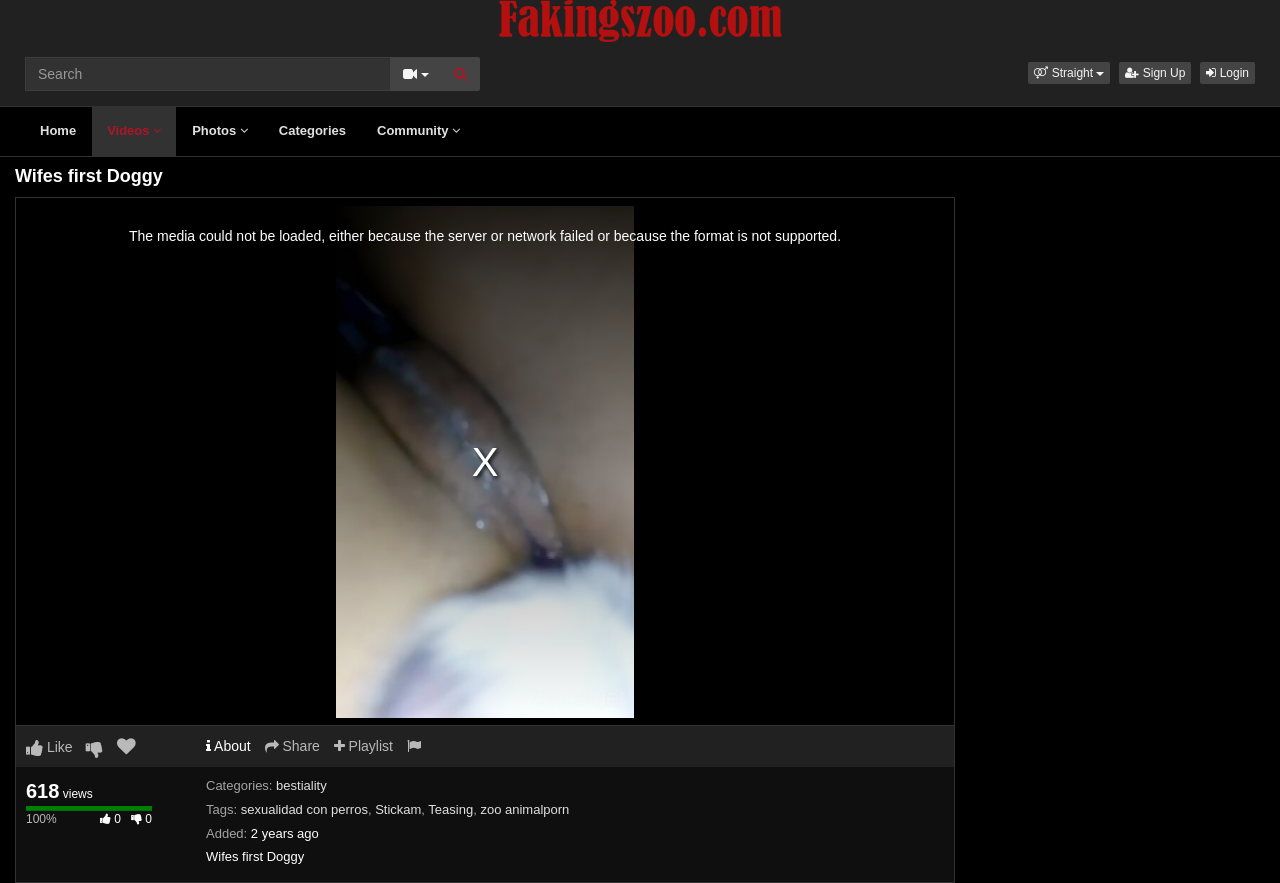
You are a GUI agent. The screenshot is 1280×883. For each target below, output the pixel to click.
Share (292, 746)
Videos (134, 130)
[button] (1069, 73)
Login (1227, 73)
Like (49, 747)
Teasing (450, 809)
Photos (220, 130)
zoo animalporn (524, 809)
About (228, 746)
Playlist (363, 746)
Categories (312, 130)
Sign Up (1155, 73)
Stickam (398, 809)
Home (58, 130)
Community (418, 130)
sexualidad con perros (304, 809)
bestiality (301, 785)
